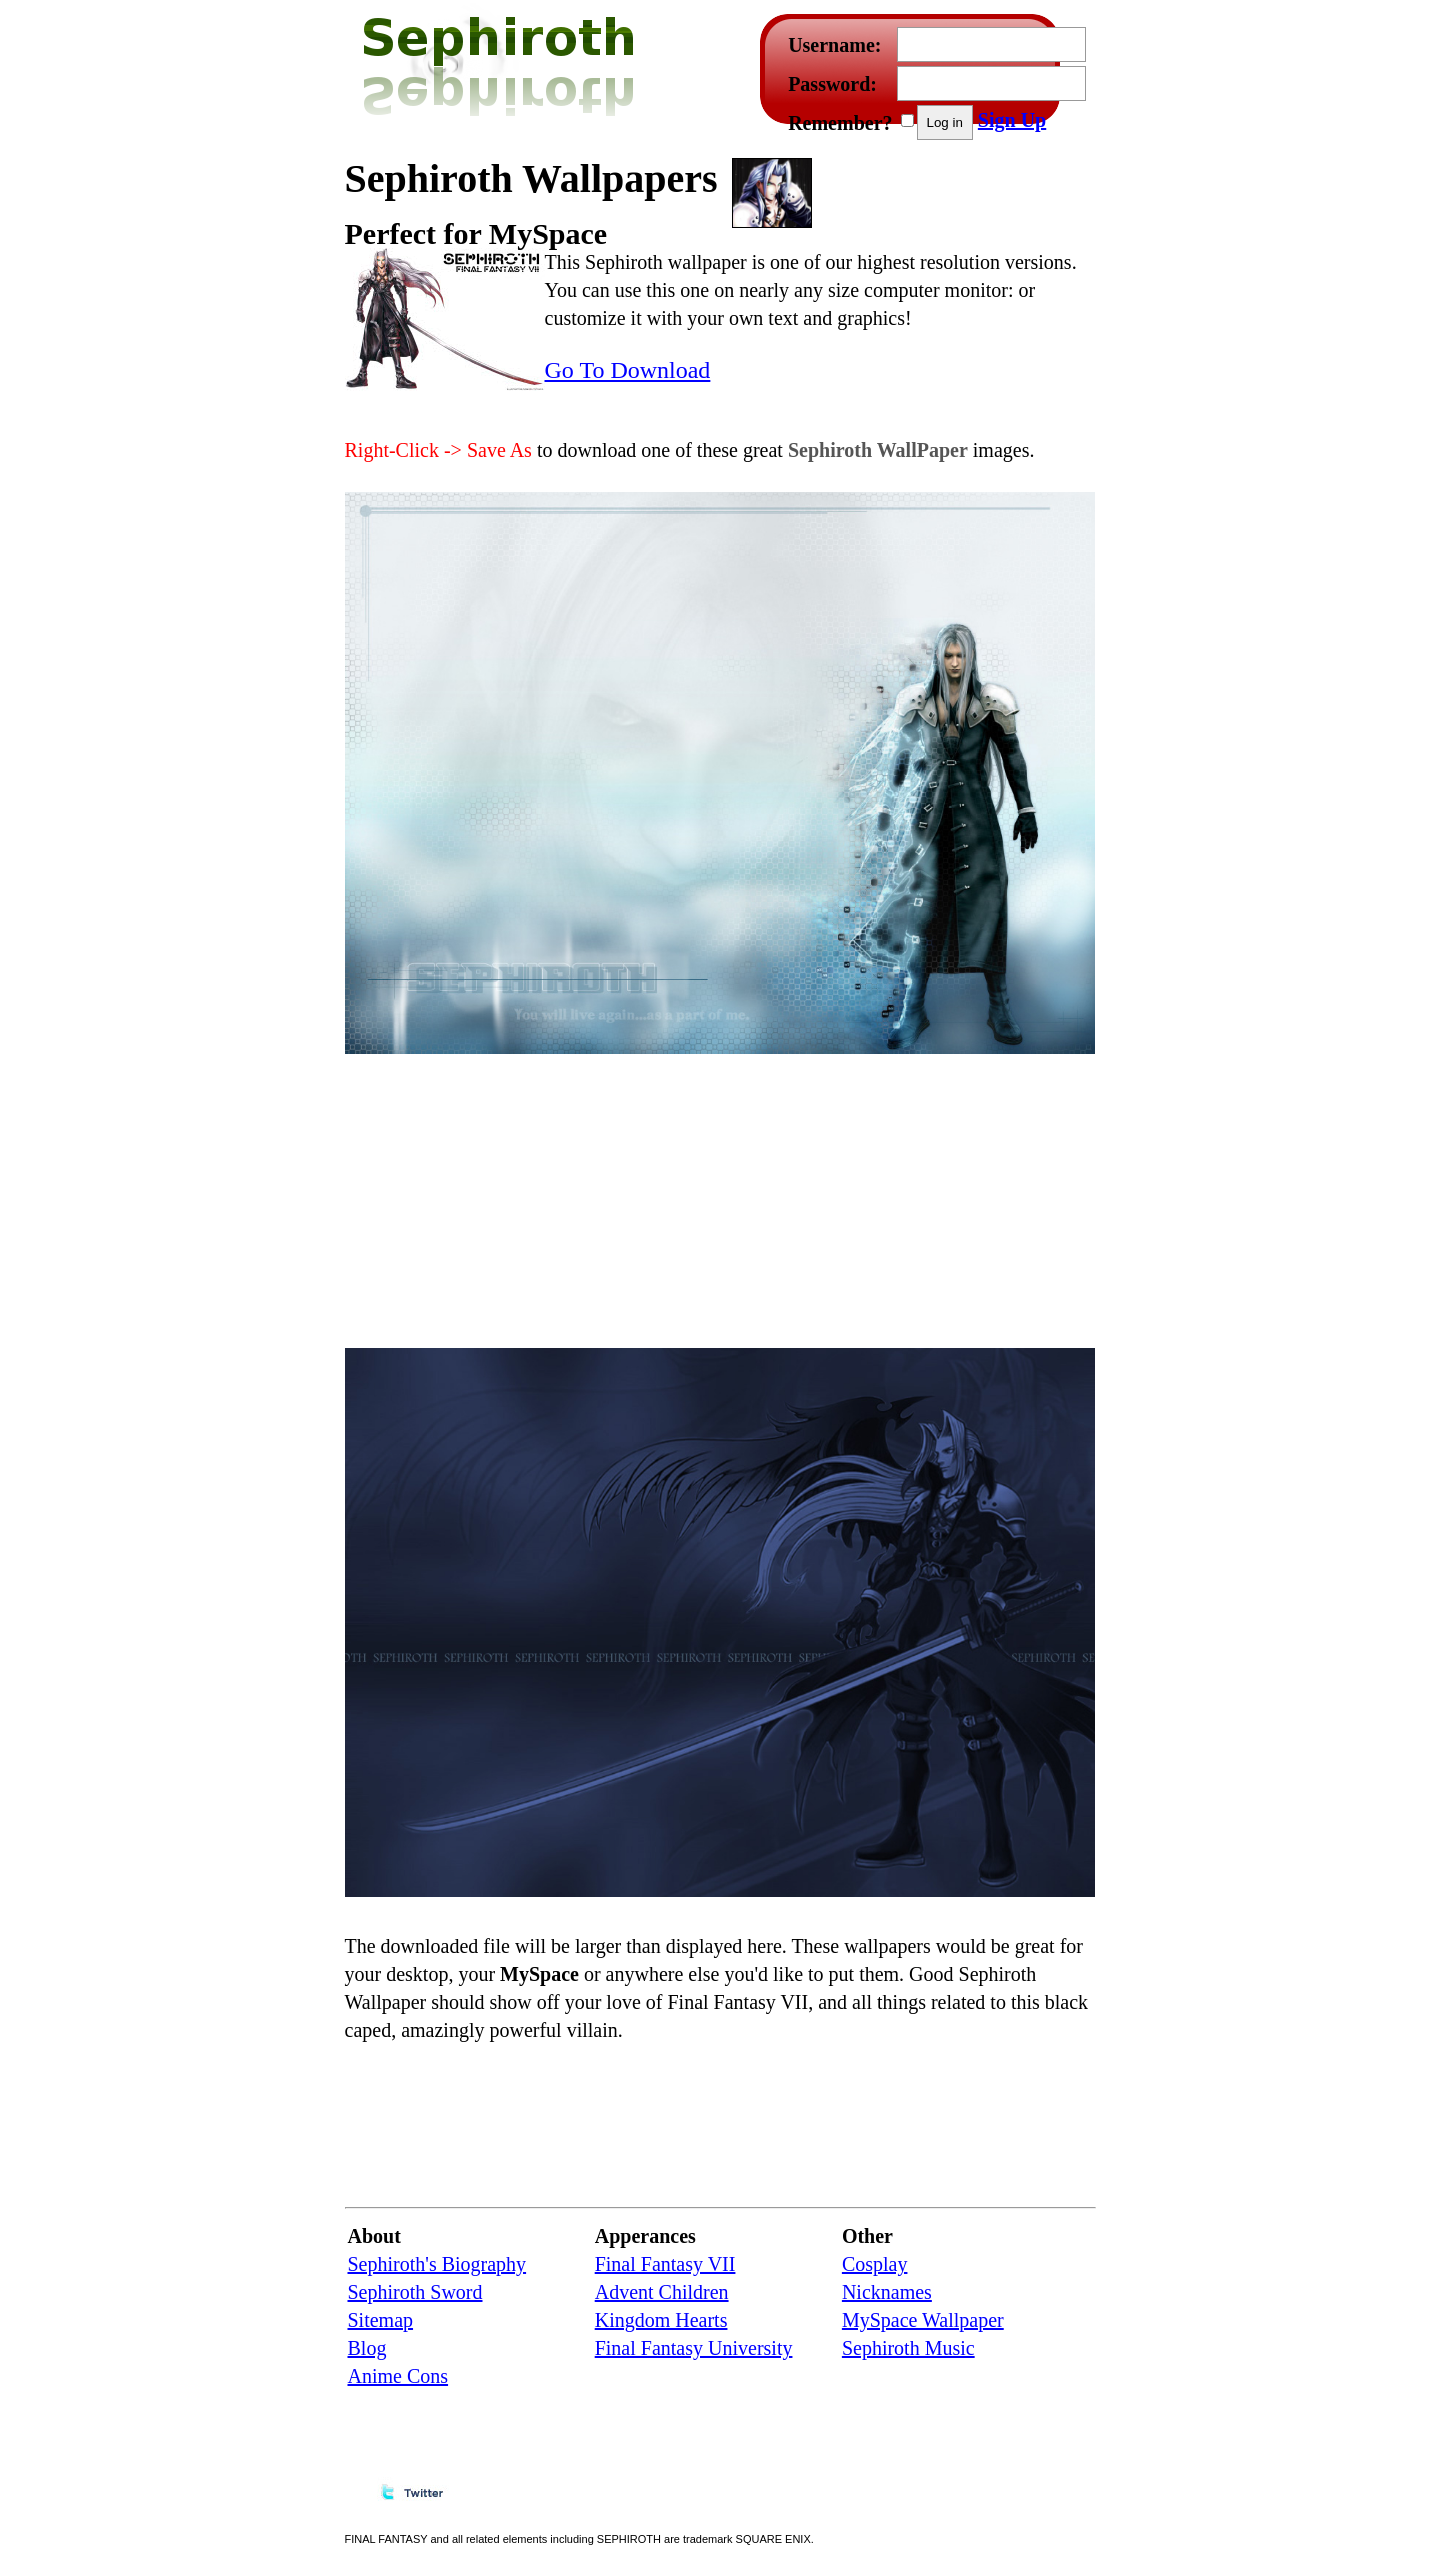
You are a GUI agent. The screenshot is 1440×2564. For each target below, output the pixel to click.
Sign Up (1012, 120)
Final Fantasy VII (665, 2264)
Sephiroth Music (908, 2348)
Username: (834, 45)
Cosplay (875, 2264)
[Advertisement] (979, 188)
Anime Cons (398, 2376)
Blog (367, 2348)
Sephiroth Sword (415, 2292)
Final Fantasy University (694, 2348)
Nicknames (887, 2292)
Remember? (840, 123)
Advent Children (662, 2292)
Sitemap (381, 2320)
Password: (832, 84)
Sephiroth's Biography (437, 2264)
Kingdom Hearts (661, 2320)
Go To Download (628, 370)
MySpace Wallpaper (923, 2320)
